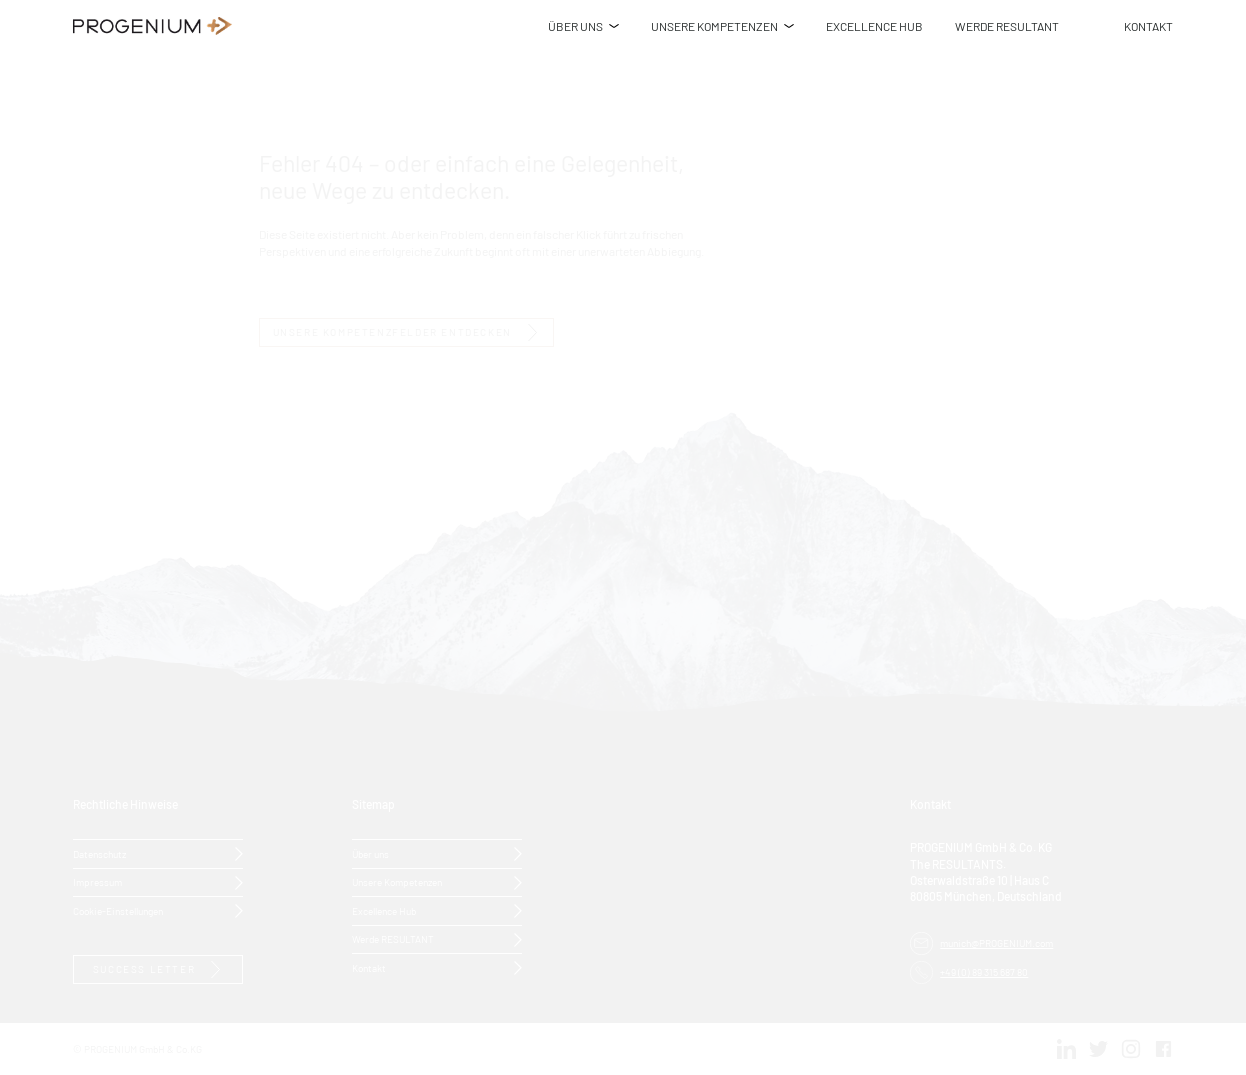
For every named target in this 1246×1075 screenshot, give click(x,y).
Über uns (370, 853)
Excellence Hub (384, 910)
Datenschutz (99, 853)
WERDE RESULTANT (1007, 25)
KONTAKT (1148, 25)
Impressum (97, 881)
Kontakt (369, 967)
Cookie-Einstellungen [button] (118, 910)
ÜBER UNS (575, 25)
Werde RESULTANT (393, 938)
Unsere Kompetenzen (397, 881)
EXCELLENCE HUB (874, 25)
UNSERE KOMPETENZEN (714, 25)
